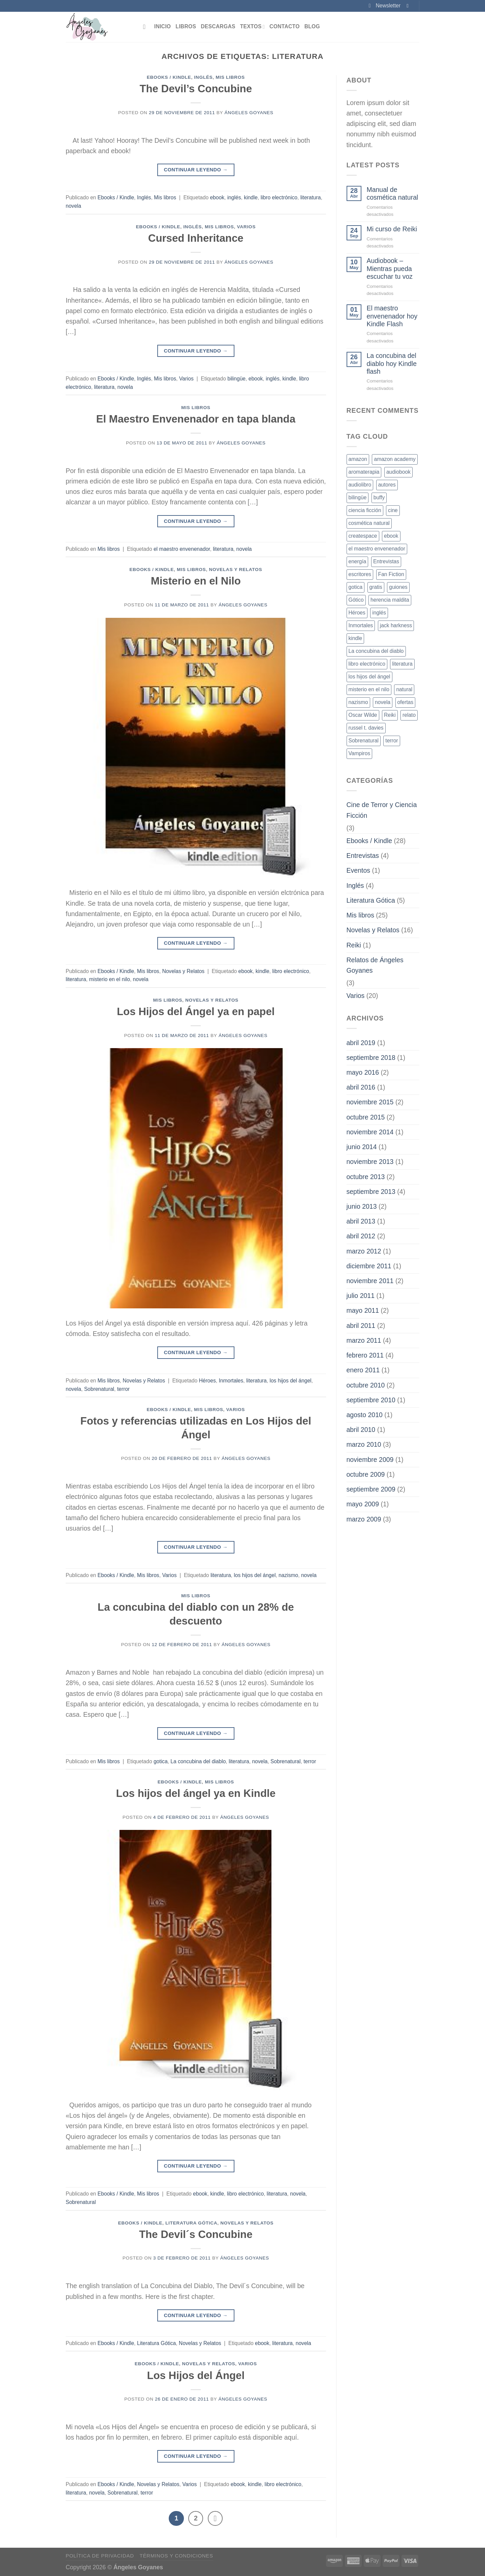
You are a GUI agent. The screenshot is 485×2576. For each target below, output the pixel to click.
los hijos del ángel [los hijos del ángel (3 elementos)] (369, 676)
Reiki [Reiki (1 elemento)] (390, 715)
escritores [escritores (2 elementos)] (360, 574)
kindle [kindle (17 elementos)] (355, 638)
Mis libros (230, 77)
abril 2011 (361, 1325)
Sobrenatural (99, 1389)
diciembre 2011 (369, 1266)
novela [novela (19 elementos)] (382, 702)
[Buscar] (146, 27)
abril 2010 (361, 1429)
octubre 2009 (366, 1474)
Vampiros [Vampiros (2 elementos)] (359, 753)
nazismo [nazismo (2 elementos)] (358, 702)
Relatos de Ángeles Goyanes (375, 965)
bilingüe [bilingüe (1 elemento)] (358, 497)
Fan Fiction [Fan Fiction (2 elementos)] (391, 574)
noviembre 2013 (370, 1161)
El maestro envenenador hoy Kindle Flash (391, 316)
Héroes (207, 1380)
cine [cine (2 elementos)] (393, 510)
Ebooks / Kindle (169, 77)
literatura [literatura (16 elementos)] (402, 664)
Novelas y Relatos (235, 569)
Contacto (284, 26)
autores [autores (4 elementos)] (387, 485)
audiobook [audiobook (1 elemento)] (398, 472)
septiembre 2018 (371, 1057)
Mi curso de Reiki (391, 229)
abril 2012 (361, 1236)
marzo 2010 (364, 1444)
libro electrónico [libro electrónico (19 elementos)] (367, 664)
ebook (217, 197)
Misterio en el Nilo (196, 581)
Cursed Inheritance (196, 238)
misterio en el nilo (109, 979)
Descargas (218, 26)
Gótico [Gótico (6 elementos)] (356, 600)
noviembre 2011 (370, 1280)
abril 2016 (361, 1087)
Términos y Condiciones (176, 2554)
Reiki (354, 945)
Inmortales (231, 1380)
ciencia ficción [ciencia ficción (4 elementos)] (365, 510)
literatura (310, 197)
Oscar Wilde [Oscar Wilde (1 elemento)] (363, 715)
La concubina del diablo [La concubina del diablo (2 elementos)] (376, 651)
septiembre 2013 (371, 1191)
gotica (161, 1761)
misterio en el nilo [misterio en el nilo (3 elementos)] (369, 689)
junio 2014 (362, 1146)
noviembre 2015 (370, 1102)
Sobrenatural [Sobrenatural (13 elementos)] (364, 740)
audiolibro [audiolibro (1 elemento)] (360, 485)
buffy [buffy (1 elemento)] (379, 497)
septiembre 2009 (371, 1489)
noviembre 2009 (370, 1459)
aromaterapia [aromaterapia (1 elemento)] (364, 472)
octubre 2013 (366, 1176)
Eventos (358, 870)
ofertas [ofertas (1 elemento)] (405, 702)
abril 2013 (361, 1221)
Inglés (203, 77)
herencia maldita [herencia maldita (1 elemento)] (389, 600)
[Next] (214, 2518)
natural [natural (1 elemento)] (404, 689)
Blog (312, 26)
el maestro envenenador (182, 549)
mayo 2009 (363, 1504)
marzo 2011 (364, 1340)
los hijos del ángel (290, 1380)
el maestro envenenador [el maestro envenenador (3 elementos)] (377, 548)
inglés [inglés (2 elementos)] (379, 612)
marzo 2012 (364, 1251)
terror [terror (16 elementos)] (391, 740)
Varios (246, 226)
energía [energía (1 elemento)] (357, 561)
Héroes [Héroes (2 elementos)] (357, 612)
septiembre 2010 (371, 1400)
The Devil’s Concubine (195, 89)
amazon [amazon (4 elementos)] (358, 459)
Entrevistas (363, 855)
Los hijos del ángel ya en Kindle (196, 1793)
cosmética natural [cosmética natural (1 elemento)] (369, 523)
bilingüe (236, 378)
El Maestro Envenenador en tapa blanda (195, 419)
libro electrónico (279, 197)
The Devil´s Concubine (196, 2234)
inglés (234, 197)
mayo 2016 (363, 1072)
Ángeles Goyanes (249, 112)
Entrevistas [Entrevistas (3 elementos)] (386, 561)
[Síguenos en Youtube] (409, 5)
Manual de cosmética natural (392, 193)
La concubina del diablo (198, 1761)
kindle (251, 197)
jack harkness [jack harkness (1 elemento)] (396, 625)
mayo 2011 (363, 1310)
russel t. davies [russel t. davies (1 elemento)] (366, 728)
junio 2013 (362, 1206)
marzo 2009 (364, 1519)
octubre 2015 (366, 1117)
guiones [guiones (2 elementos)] (398, 587)
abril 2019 (361, 1042)
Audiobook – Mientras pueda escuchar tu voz (389, 268)
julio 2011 (361, 1295)
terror (123, 1389)
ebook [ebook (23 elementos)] (391, 536)
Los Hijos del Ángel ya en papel (195, 1011)
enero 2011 (363, 1370)
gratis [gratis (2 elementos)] (375, 587)
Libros (185, 26)
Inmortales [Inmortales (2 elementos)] (361, 625)
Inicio (162, 26)
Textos (252, 27)
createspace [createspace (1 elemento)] (363, 536)
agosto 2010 (365, 1414)
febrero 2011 (365, 1355)
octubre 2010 (366, 1385)
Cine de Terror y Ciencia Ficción (382, 810)
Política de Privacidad (100, 2554)
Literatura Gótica (191, 2223)
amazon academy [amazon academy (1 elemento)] (394, 459)
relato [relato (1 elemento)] (409, 715)
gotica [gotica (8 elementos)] (356, 587)
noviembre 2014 (370, 1132)
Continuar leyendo (196, 170)
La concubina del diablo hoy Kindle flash (391, 363)
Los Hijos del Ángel (196, 2375)
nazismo (288, 1575)
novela (73, 206)
